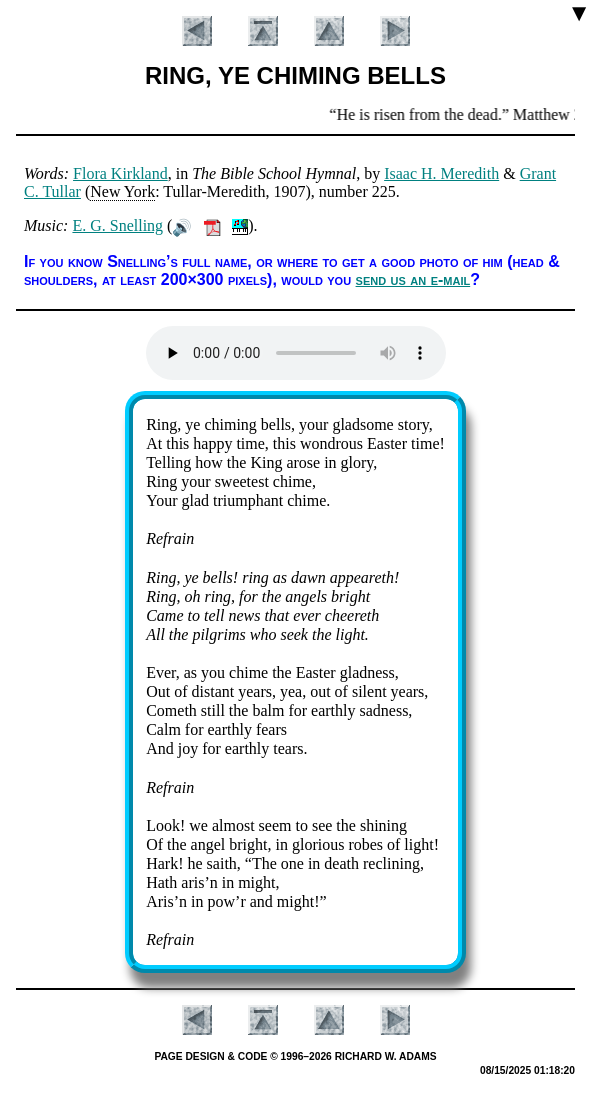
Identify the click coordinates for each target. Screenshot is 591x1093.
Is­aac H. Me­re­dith (441, 173)
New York (122, 191)
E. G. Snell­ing (117, 225)
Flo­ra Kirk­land (120, 173)
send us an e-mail (413, 279)
